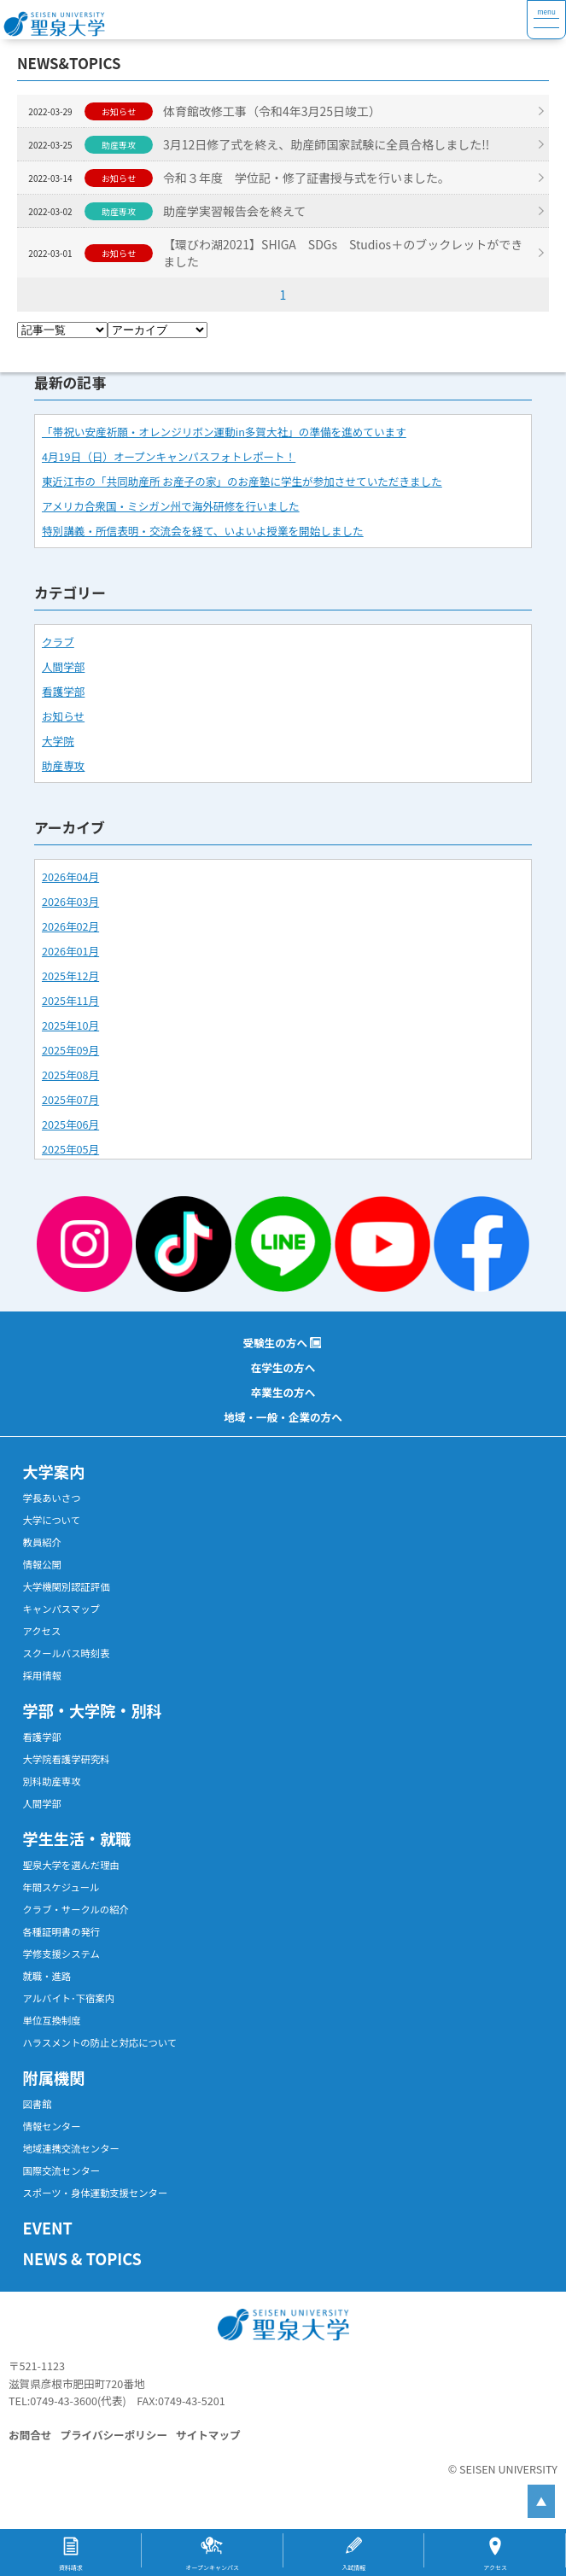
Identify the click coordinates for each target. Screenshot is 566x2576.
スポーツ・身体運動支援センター (95, 2192)
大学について (52, 1520)
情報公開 (42, 1564)
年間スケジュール (61, 1887)
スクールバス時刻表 (66, 1653)
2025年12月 (70, 975)
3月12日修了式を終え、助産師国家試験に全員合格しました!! (328, 144)
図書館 (37, 2104)
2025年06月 (70, 1124)
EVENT (48, 2228)
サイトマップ (208, 2435)
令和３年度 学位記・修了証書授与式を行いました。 (308, 177)
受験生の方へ (274, 1343)
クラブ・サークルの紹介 (76, 1909)
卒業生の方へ (283, 1392)
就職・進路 (47, 1976)
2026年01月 (70, 951)
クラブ (58, 642)
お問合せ (30, 2435)
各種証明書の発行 (62, 1931)
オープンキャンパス (212, 2567)
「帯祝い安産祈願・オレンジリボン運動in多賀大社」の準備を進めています (224, 431)
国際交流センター (62, 2170)
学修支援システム (61, 1953)
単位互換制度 (52, 2020)
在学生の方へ (283, 1367)
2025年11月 (70, 1000)
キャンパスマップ (61, 1608)
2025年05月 (70, 1149)
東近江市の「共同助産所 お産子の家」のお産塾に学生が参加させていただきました (242, 481)
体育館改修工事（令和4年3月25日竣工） (273, 111)
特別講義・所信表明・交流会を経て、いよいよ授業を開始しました (203, 531)
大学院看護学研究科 (66, 1759)
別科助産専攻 (52, 1781)
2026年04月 (70, 876)
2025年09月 (70, 1050)
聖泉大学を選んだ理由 (71, 1865)
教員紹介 (42, 1542)
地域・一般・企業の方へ (283, 1417)
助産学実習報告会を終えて (236, 210)
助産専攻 (63, 765)
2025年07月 (70, 1099)
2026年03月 (70, 901)
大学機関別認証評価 (66, 1586)
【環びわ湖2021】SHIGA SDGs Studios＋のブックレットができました (344, 253)
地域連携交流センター (71, 2148)
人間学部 (63, 666)
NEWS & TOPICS (82, 2258)
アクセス (42, 1631)
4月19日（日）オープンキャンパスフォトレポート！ (168, 456)
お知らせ (63, 716)
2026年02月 (70, 926)
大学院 (58, 741)
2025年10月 (70, 1025)
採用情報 (42, 1675)
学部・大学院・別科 (92, 1710)
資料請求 (71, 2567)
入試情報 (353, 2567)
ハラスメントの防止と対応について (100, 2042)
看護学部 (63, 691)
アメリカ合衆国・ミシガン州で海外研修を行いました (171, 506)
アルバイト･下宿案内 (69, 1998)
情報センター (52, 2126)
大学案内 (54, 1471)
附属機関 (54, 2077)
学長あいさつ (52, 1497)
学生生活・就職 (77, 1838)
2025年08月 (70, 1074)
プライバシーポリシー (113, 2435)
